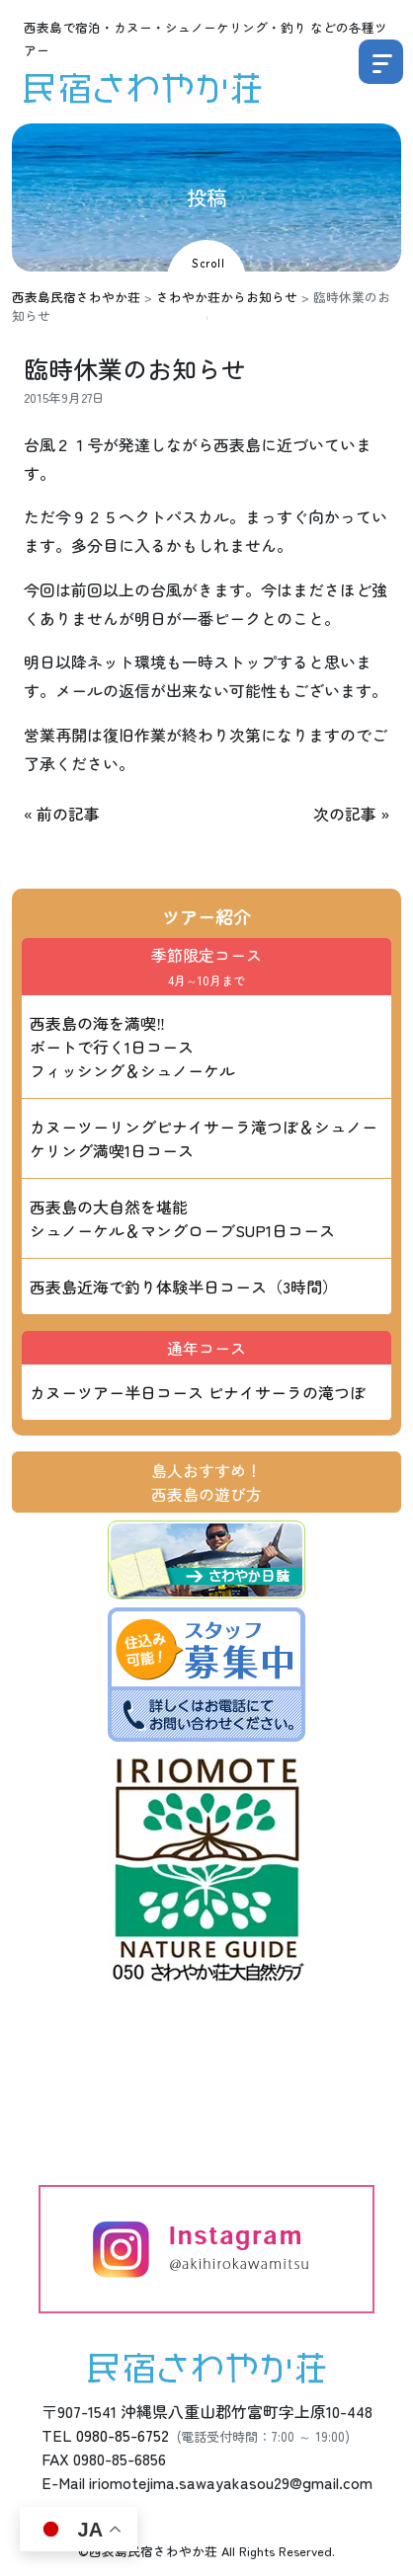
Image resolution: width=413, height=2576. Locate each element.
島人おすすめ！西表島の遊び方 (206, 1482)
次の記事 (344, 813)
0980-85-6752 (122, 2435)
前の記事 (68, 813)
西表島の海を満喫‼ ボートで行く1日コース (132, 1046)
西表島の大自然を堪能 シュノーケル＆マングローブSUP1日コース (182, 1218)
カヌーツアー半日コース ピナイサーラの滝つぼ (198, 1392)
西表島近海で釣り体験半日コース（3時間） (184, 1286)
